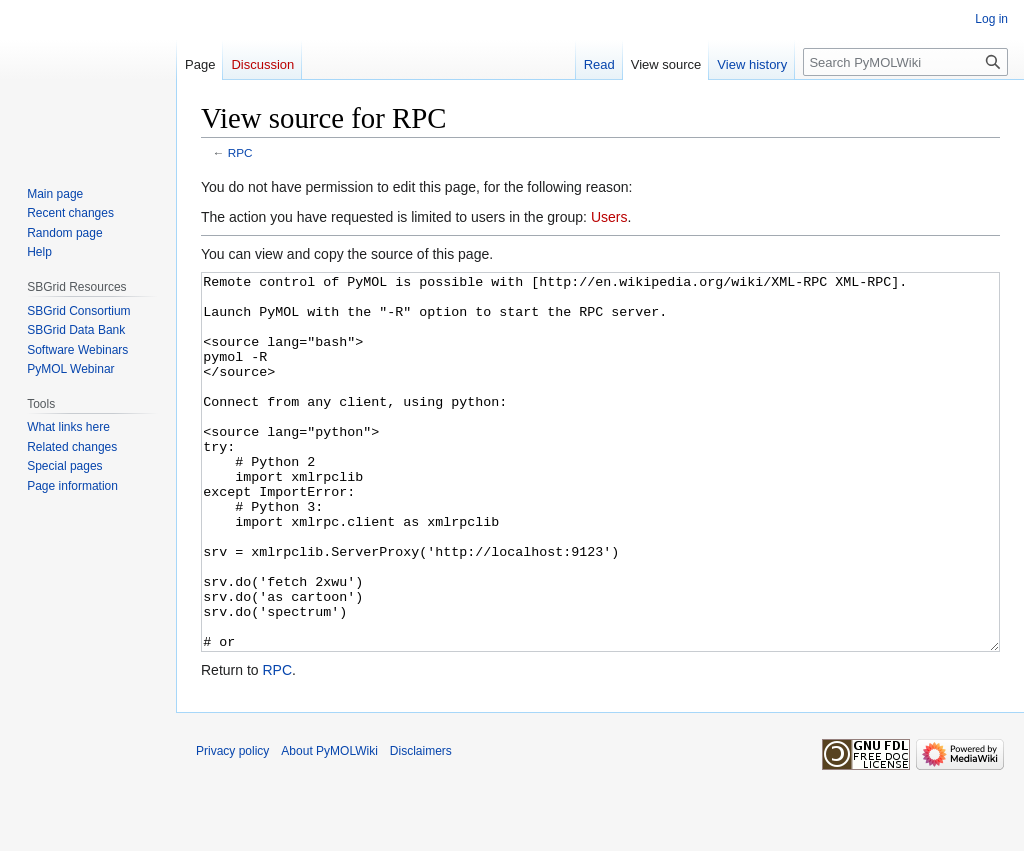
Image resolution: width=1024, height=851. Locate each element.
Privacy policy (232, 826)
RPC (240, 152)
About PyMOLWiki (329, 826)
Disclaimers (421, 826)
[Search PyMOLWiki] (905, 62)
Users (609, 217)
